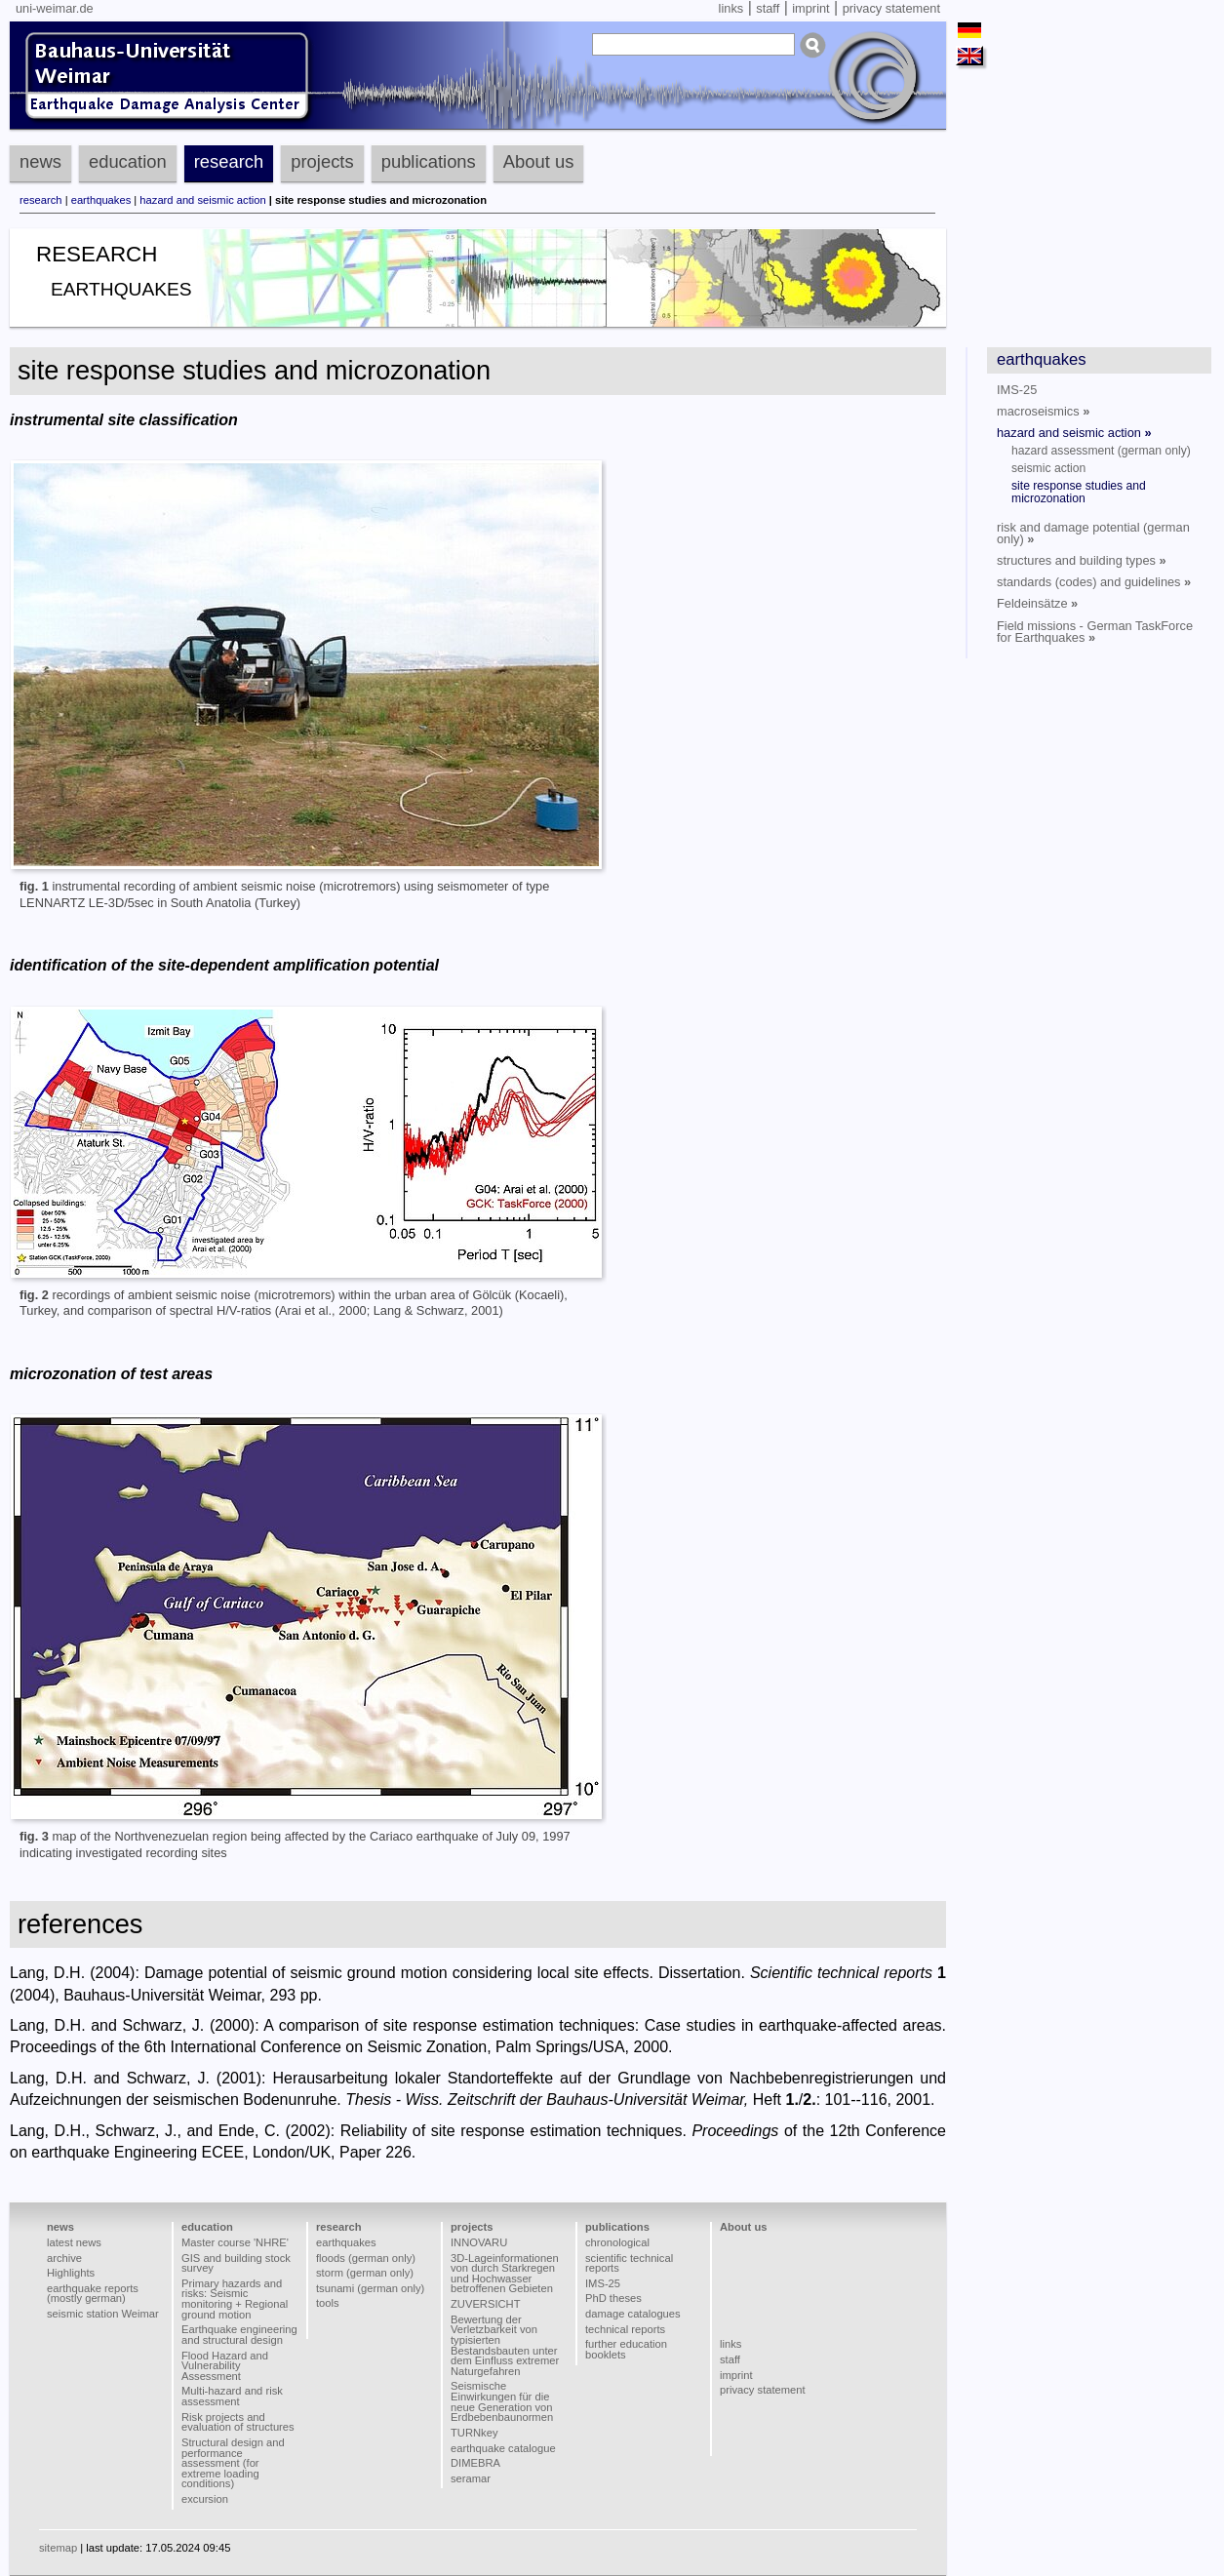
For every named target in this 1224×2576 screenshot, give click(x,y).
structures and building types (1081, 560)
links (731, 8)
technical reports (625, 2329)
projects (322, 161)
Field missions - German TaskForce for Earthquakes (1095, 631)
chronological (617, 2242)
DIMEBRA (475, 2463)
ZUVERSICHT (485, 2304)
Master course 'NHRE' (235, 2242)
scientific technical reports (629, 2263)
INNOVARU (479, 2242)
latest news (74, 2242)
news (40, 161)
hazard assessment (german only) (1101, 450)
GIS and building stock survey (236, 2263)
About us (538, 161)
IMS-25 (1017, 389)
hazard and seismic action (202, 200)
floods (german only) (365, 2258)
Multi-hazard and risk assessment (232, 2396)
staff (767, 8)
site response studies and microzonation (1078, 491)
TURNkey (474, 2432)
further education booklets (626, 2349)
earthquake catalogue (503, 2448)
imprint (810, 8)
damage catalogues (633, 2313)
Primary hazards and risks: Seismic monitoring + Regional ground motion (234, 2299)
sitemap (58, 2548)
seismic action (1048, 468)
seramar (471, 2478)
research (229, 161)
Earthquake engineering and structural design (239, 2334)
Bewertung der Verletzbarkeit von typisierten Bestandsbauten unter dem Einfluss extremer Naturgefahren (505, 2345)
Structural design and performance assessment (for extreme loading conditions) (233, 2463)
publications (428, 161)
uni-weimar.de (55, 8)
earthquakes (101, 200)
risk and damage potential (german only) (1093, 533)
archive (64, 2258)
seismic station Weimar (103, 2313)
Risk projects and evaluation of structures (238, 2422)
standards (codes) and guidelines (1094, 582)
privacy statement (891, 8)
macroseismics (1043, 411)
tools (327, 2303)
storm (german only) (365, 2273)
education (128, 161)
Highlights (71, 2273)
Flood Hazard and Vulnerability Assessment (224, 2366)
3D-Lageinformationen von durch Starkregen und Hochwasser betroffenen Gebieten (505, 2273)
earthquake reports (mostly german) (92, 2293)
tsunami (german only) (370, 2288)
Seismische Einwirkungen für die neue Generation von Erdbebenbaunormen (502, 2401)
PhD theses (613, 2298)
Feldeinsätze (1037, 603)
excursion (204, 2499)
